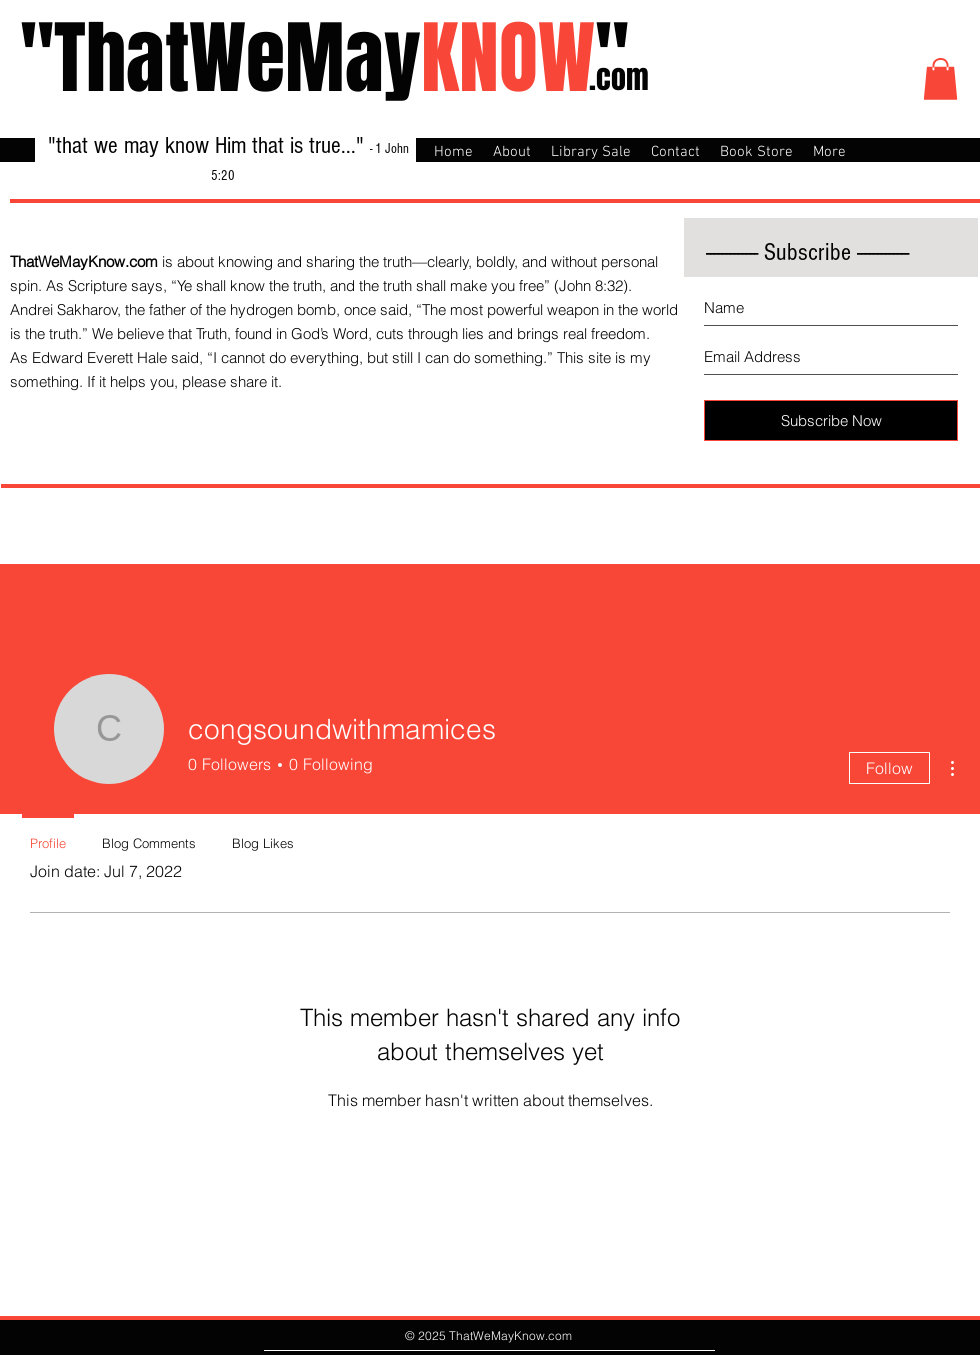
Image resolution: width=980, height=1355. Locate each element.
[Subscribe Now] (831, 420)
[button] (940, 79)
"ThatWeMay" (324, 58)
